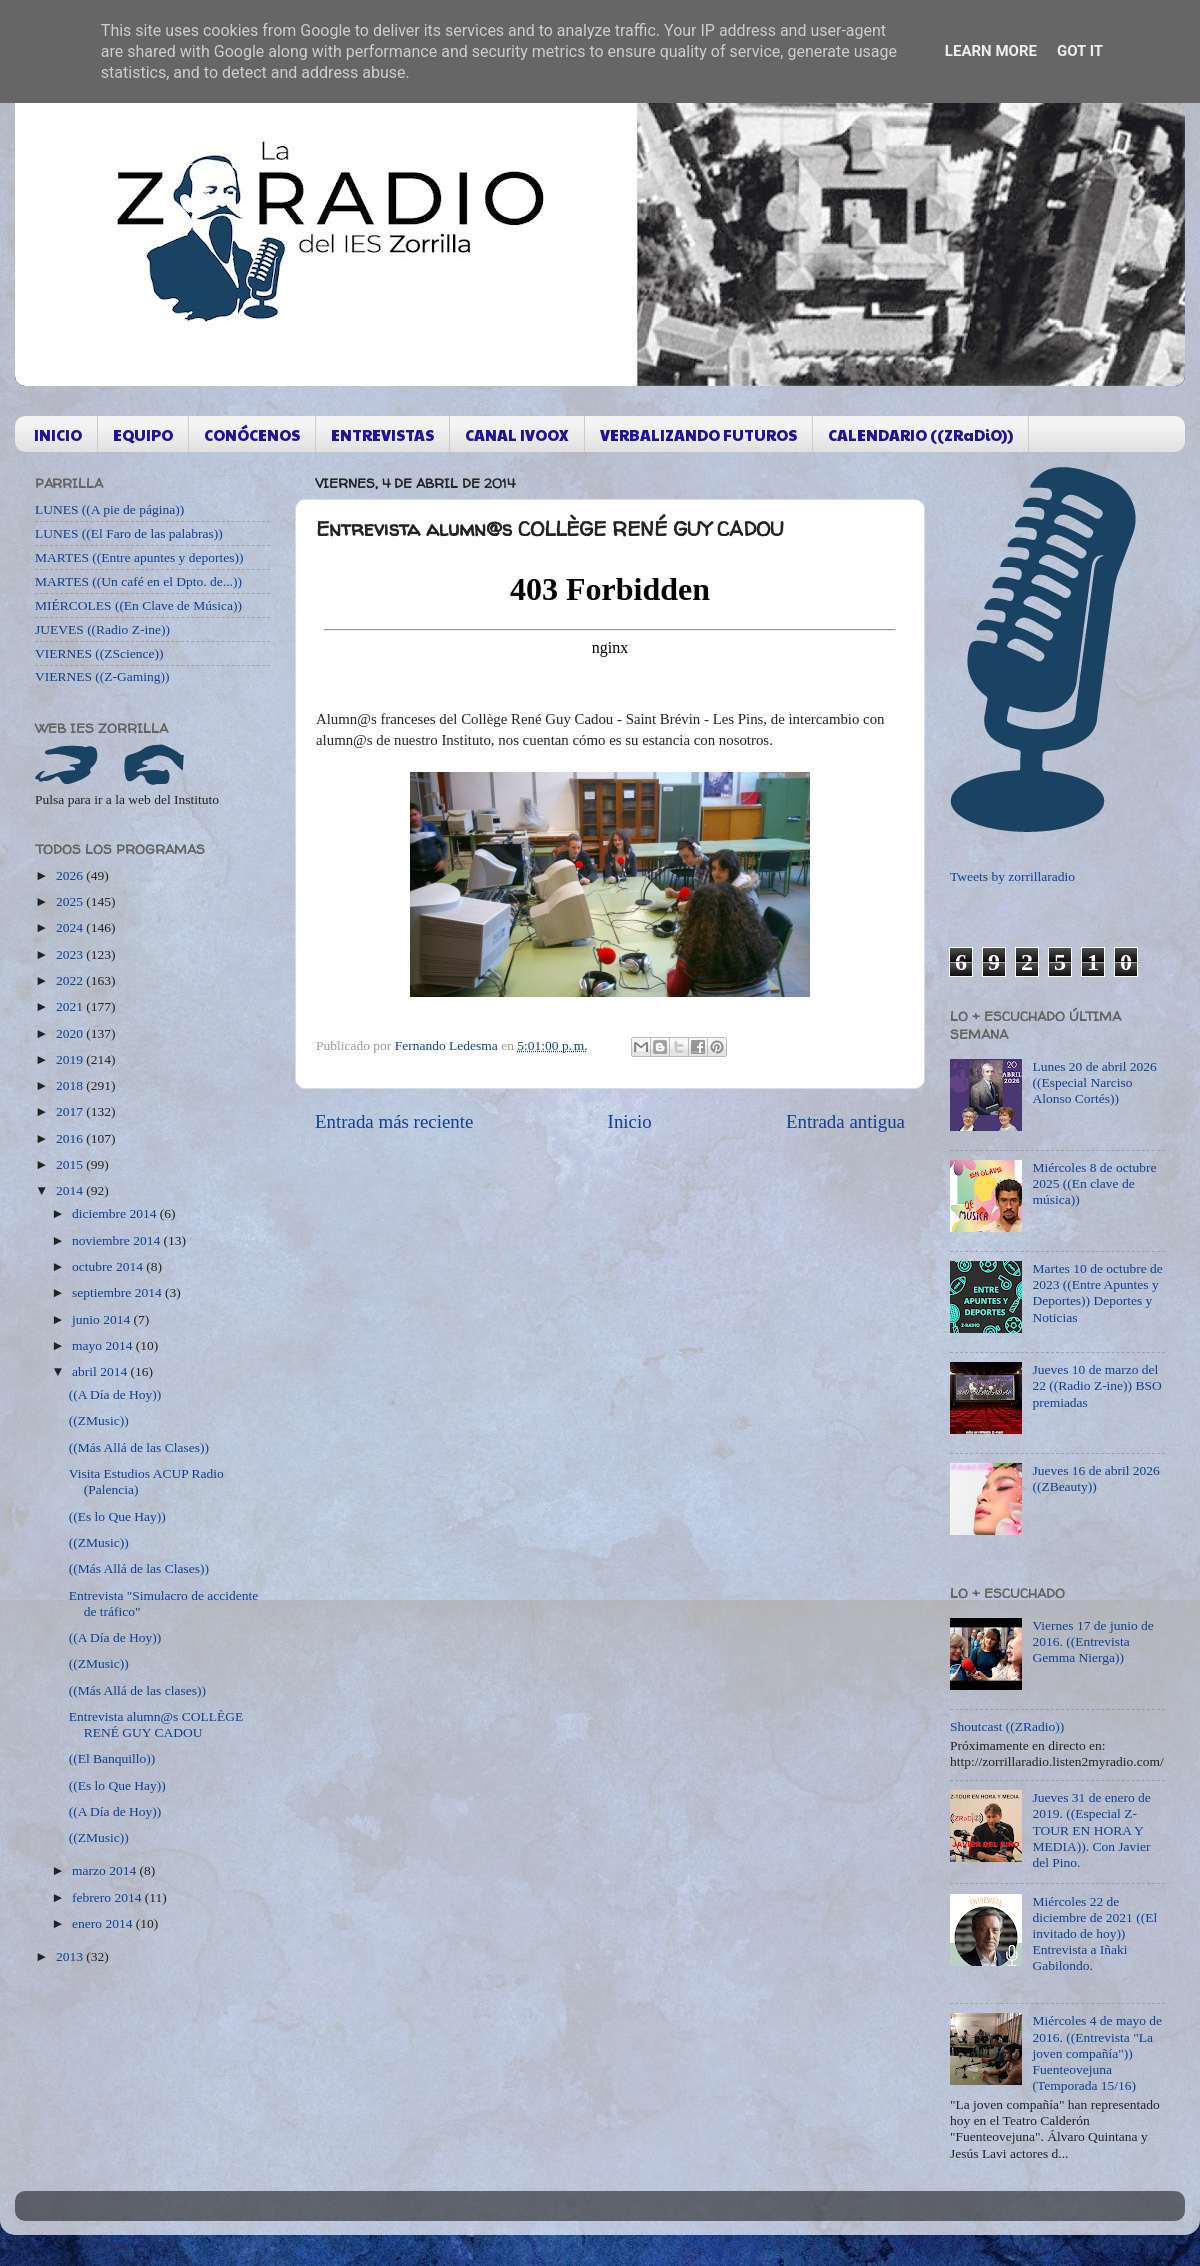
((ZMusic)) (99, 1420)
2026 (71, 875)
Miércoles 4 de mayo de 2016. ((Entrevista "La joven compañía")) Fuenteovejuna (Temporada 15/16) (1097, 2053)
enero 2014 (104, 1923)
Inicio (630, 1121)
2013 (71, 1956)
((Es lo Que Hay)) (117, 1516)
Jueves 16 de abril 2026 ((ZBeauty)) (1095, 1478)
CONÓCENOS (252, 434)
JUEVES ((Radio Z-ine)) (102, 629)
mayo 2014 (104, 1345)
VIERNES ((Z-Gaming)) (102, 676)
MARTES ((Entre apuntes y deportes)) (139, 557)
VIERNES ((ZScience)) (99, 653)
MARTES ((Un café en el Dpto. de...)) (138, 581)
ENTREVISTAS (382, 434)
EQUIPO (143, 434)
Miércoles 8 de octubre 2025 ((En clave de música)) (1094, 1183)
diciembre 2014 (116, 1213)
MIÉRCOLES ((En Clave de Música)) (138, 605)
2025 (71, 901)
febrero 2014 (108, 1897)
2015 (71, 1164)
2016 (71, 1138)
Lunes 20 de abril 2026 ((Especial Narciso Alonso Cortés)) (1094, 1082)
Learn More (991, 51)
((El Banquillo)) (112, 1758)
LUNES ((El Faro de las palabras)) (129, 533)
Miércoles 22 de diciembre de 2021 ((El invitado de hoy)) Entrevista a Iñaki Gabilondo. (1094, 1934)
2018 (71, 1085)
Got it (1080, 51)
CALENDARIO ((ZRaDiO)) (920, 434)
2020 (71, 1033)
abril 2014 (101, 1371)
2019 (71, 1059)
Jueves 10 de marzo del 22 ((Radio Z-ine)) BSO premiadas (1096, 1385)
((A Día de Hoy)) (115, 1394)
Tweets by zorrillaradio (1012, 876)
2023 (71, 954)
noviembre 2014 (117, 1240)
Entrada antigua (845, 1121)
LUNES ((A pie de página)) (109, 509)
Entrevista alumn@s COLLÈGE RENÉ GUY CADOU (156, 1724)
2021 (71, 1006)
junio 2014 (103, 1319)
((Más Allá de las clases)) (137, 1690)
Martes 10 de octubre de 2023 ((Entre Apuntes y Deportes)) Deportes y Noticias (1097, 1293)
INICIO (58, 434)
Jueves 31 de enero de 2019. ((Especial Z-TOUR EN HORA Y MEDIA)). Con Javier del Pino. (1091, 1830)
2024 (71, 927)
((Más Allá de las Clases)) (139, 1447)
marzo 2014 (105, 1870)
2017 (71, 1111)
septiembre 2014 (118, 1292)
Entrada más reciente (394, 1121)
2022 (71, 980)
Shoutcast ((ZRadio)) (1007, 1726)
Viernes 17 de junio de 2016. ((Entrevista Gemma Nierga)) (1092, 1641)
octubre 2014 (109, 1266)
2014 (71, 1190)
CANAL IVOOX (517, 434)
